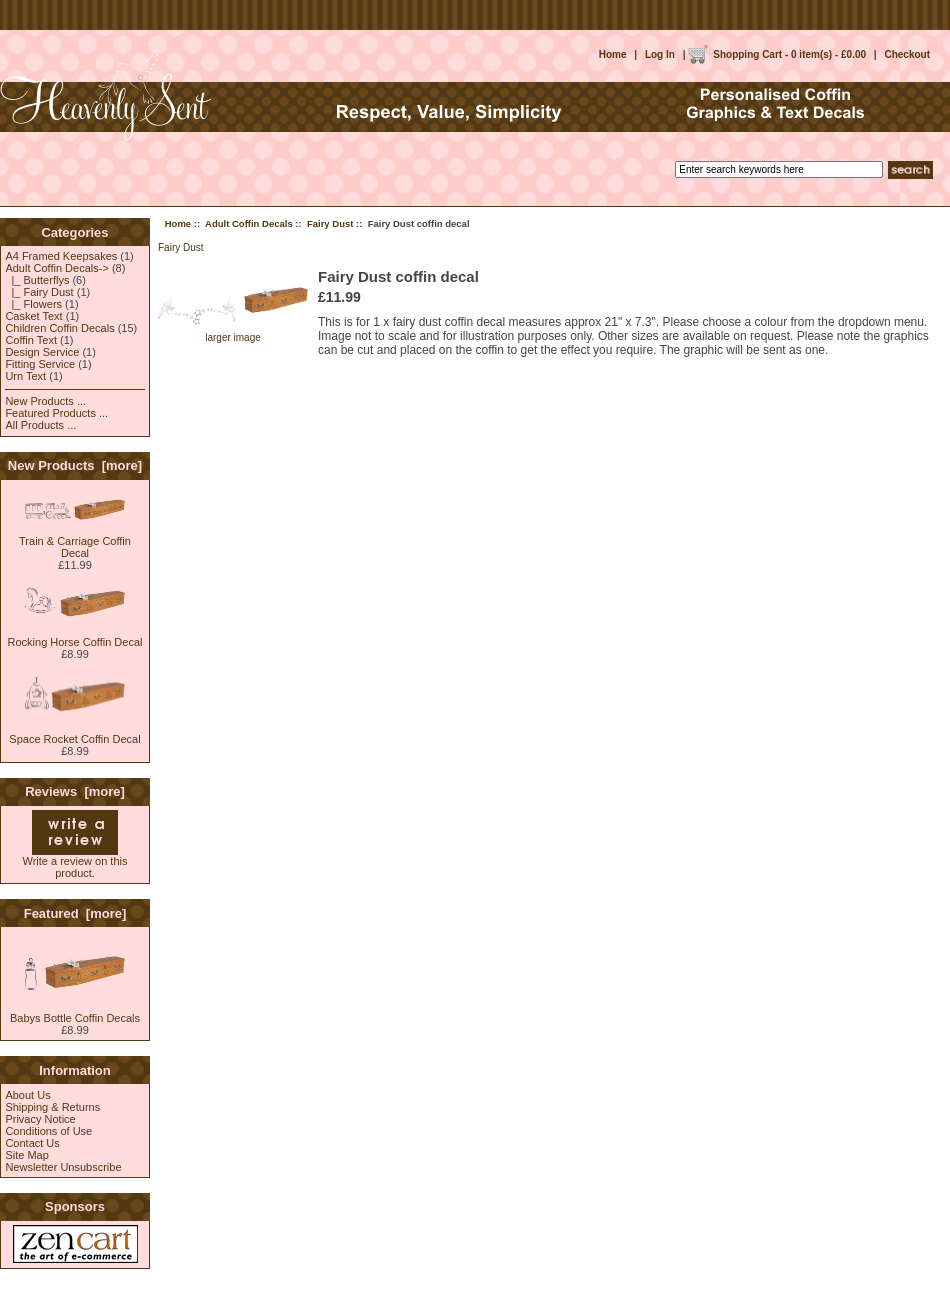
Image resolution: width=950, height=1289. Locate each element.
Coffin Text (31, 340)
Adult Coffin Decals (249, 223)
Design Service (42, 352)
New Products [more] (75, 465)
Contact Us (32, 1143)
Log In (660, 54)
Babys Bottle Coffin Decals (75, 1013)
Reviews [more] (75, 791)
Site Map (26, 1155)
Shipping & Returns (52, 1107)
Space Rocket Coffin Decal (74, 734)
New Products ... (45, 401)
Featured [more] (75, 913)
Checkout (907, 54)
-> (56, 268)
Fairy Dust (330, 223)
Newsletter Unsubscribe (63, 1167)
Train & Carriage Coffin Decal (75, 542)
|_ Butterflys (37, 280)
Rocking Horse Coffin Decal (75, 637)
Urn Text (25, 376)
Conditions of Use (48, 1131)
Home (613, 54)
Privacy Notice (40, 1119)
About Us (27, 1095)
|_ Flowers (33, 304)
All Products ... (40, 425)
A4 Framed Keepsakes (61, 256)
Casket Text (33, 316)
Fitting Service (40, 364)
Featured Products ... (56, 413)
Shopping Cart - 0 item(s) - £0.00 (789, 54)
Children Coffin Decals (59, 328)
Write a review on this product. (75, 862)
